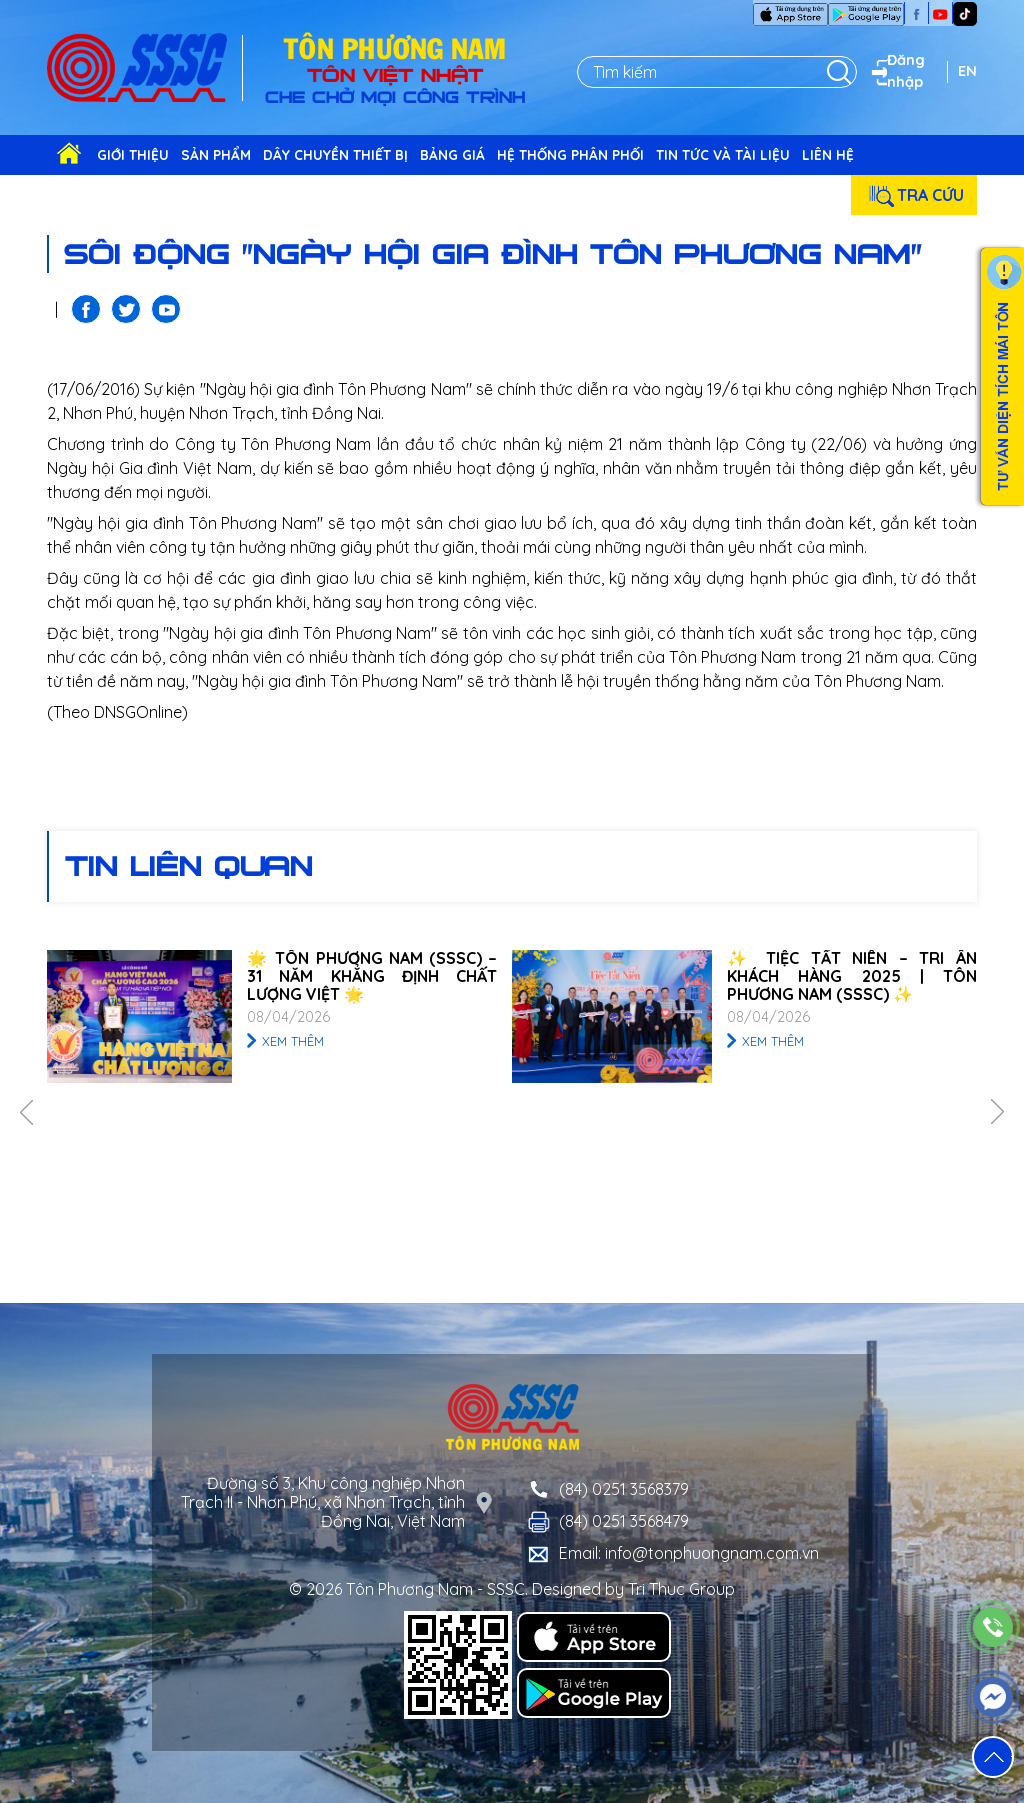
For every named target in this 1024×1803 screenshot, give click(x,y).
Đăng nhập (896, 71)
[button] (993, 1757)
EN (967, 71)
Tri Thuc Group (681, 1589)
